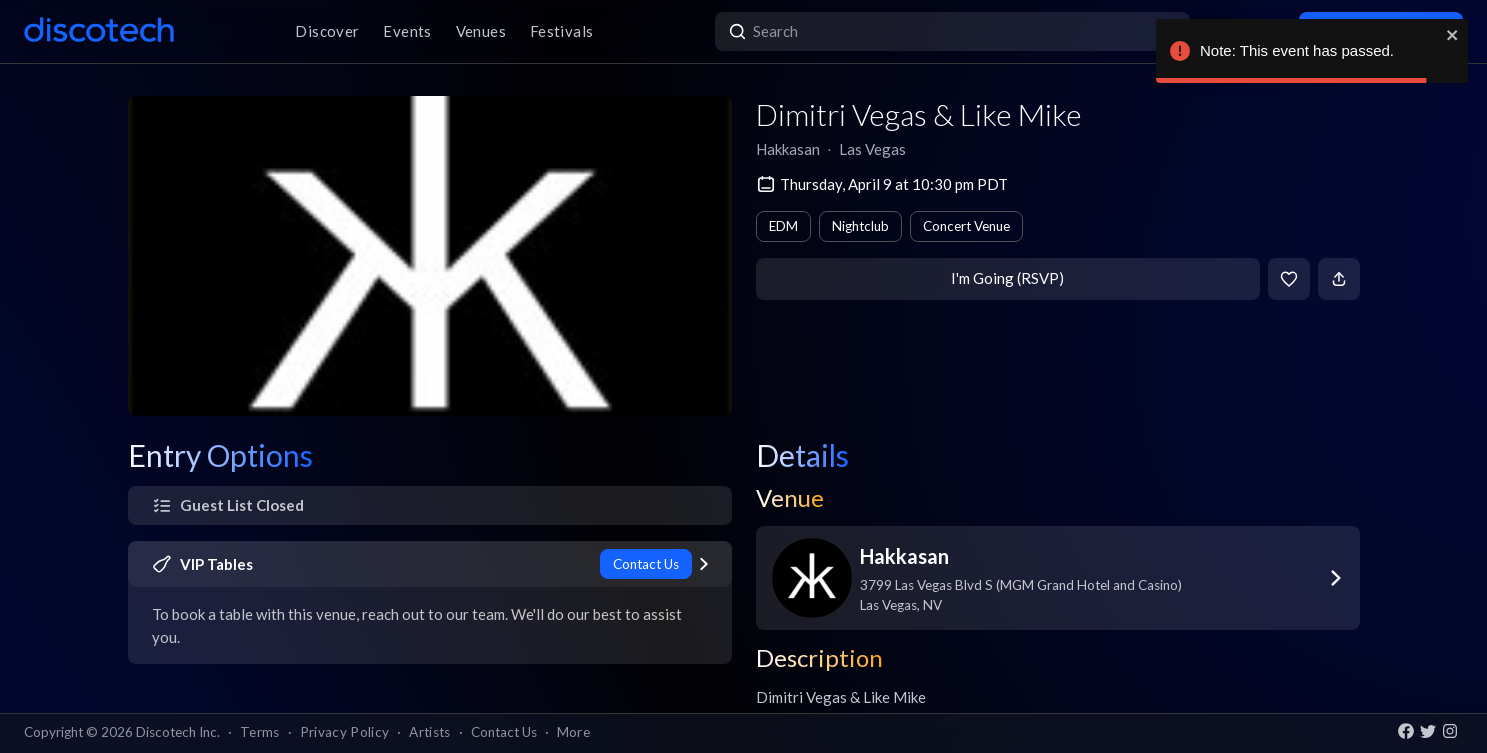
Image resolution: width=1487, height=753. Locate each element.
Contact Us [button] (504, 732)
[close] (1453, 35)
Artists (429, 732)
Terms (260, 732)
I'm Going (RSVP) (1007, 278)
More (573, 732)
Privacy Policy (345, 732)
